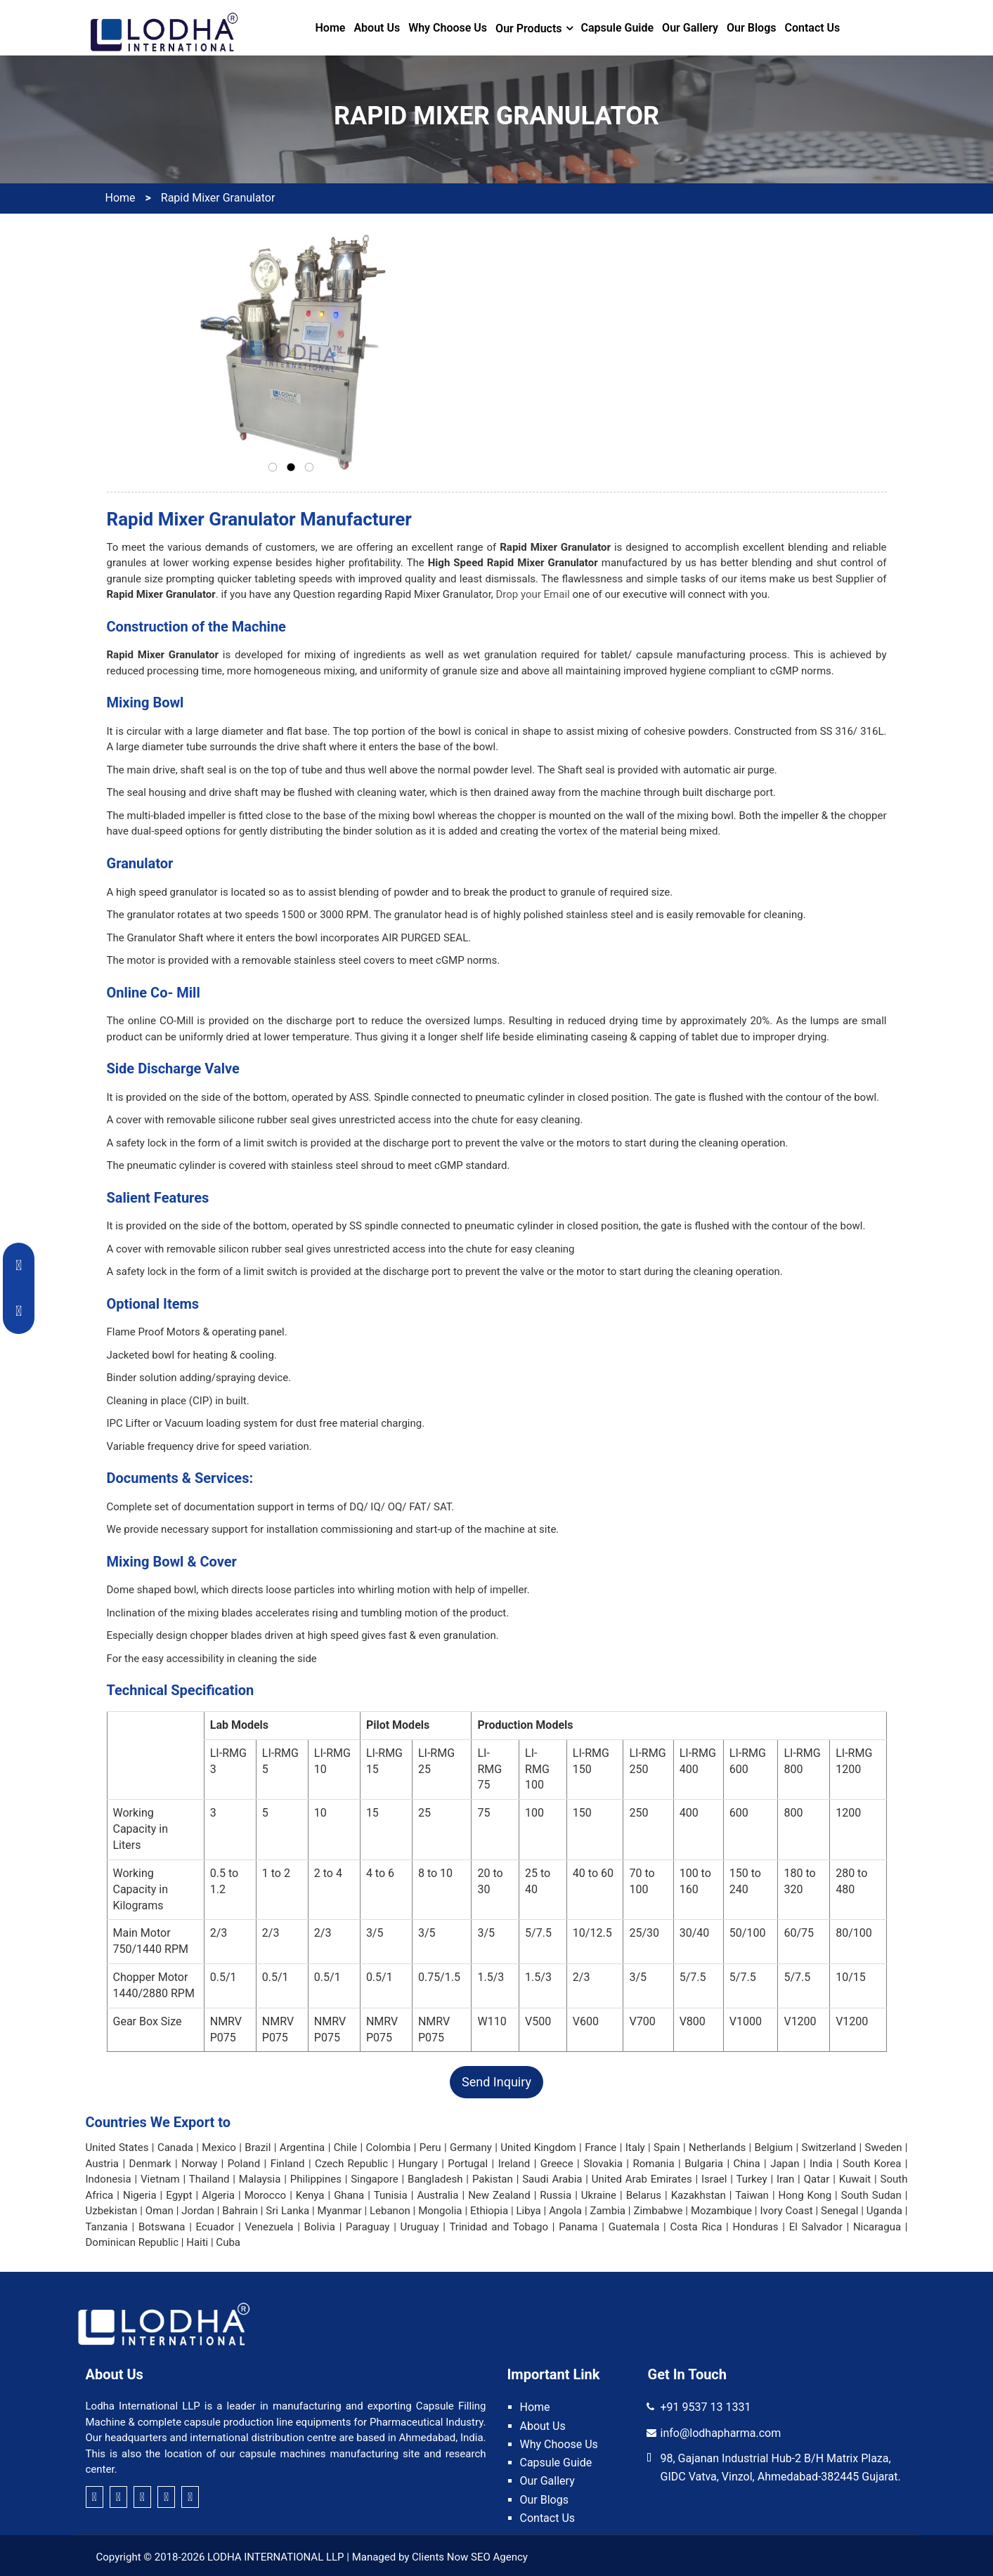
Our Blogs (751, 27)
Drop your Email (533, 594)
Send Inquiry (496, 2081)
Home (331, 27)
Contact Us (812, 27)
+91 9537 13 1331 (706, 2407)
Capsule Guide (617, 27)
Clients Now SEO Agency (470, 2557)
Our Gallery (690, 27)
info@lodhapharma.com (721, 2433)
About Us (376, 27)
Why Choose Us (447, 27)
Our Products (528, 28)
